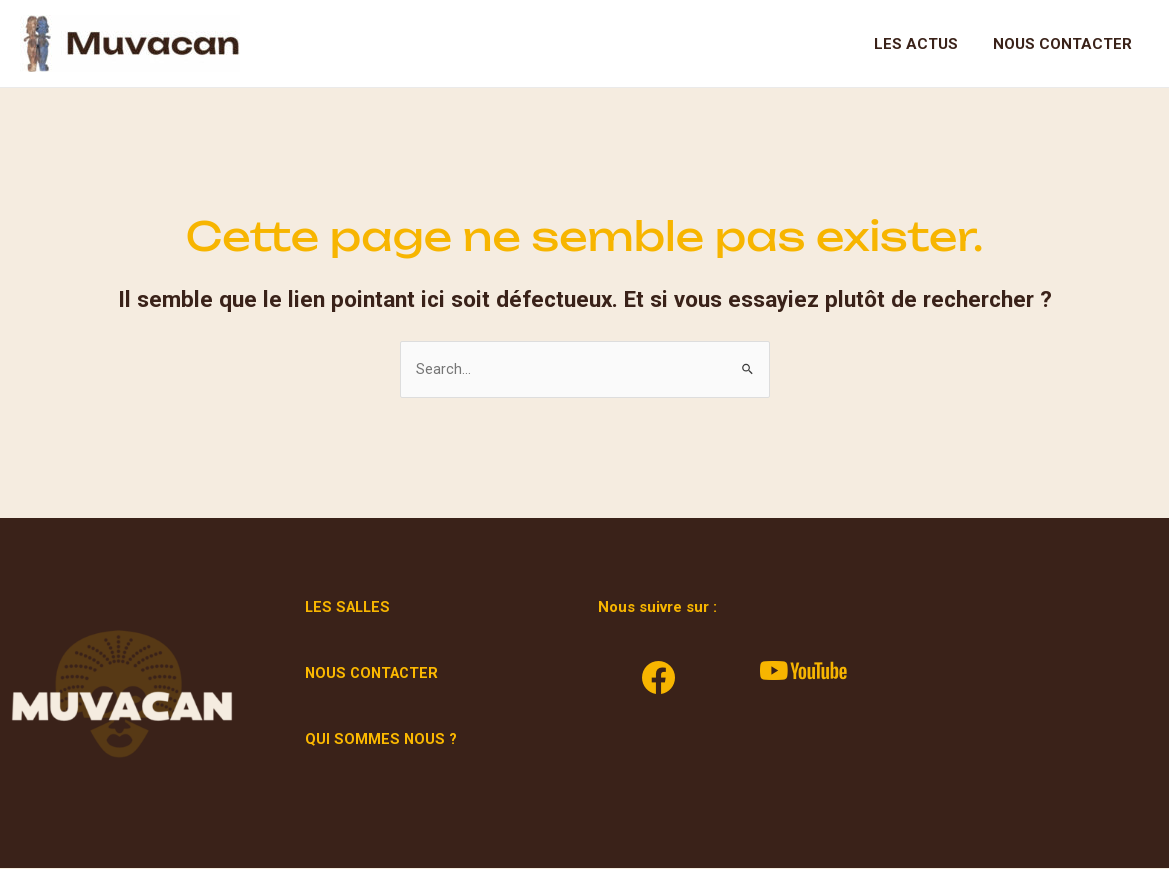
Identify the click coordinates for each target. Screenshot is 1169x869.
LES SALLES (350, 608)
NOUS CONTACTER (374, 674)
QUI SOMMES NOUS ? (381, 740)
